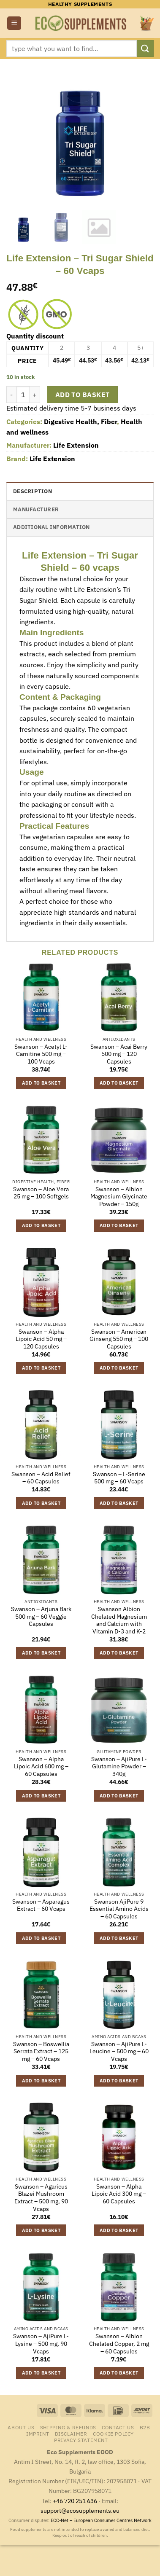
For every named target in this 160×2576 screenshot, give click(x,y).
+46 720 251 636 (75, 2501)
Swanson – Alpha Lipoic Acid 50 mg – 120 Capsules (41, 1339)
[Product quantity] (23, 394)
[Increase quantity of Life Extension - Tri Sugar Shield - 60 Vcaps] (35, 394)
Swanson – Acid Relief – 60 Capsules (41, 1478)
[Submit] (145, 48)
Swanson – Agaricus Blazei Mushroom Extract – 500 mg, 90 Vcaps (41, 2198)
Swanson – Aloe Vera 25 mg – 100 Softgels (41, 1193)
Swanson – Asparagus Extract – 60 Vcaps (41, 1905)
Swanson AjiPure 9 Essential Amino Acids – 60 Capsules (119, 1909)
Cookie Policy (113, 2433)
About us (21, 2427)
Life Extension (76, 445)
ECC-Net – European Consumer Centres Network (101, 2520)
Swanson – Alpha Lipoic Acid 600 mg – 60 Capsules (41, 1767)
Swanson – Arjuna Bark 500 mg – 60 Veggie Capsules (41, 1617)
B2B (145, 2427)
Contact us (118, 2427)
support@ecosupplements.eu (80, 2510)
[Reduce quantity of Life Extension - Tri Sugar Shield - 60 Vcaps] (11, 394)
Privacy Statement (81, 2439)
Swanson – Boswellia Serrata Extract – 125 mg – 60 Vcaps (41, 2052)
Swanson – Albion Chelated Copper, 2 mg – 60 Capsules (119, 2344)
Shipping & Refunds (68, 2427)
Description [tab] (32, 491)
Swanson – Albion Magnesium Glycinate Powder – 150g (118, 1197)
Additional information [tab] (51, 527)
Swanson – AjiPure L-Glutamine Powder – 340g (119, 1767)
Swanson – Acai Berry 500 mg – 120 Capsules (118, 1054)
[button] (14, 23)
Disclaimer (71, 2433)
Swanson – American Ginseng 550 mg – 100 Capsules (118, 1339)
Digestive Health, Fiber (80, 421)
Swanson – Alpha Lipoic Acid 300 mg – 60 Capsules (119, 2194)
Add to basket (82, 394)
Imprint (37, 2433)
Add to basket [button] (41, 1083)
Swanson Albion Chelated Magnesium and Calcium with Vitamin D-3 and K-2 (119, 1620)
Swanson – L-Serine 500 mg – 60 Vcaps (119, 1478)
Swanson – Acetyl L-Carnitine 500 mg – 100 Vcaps (41, 1054)
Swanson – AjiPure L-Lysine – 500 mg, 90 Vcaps (41, 2344)
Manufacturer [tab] (36, 509)
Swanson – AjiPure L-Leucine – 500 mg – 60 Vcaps (119, 2052)
